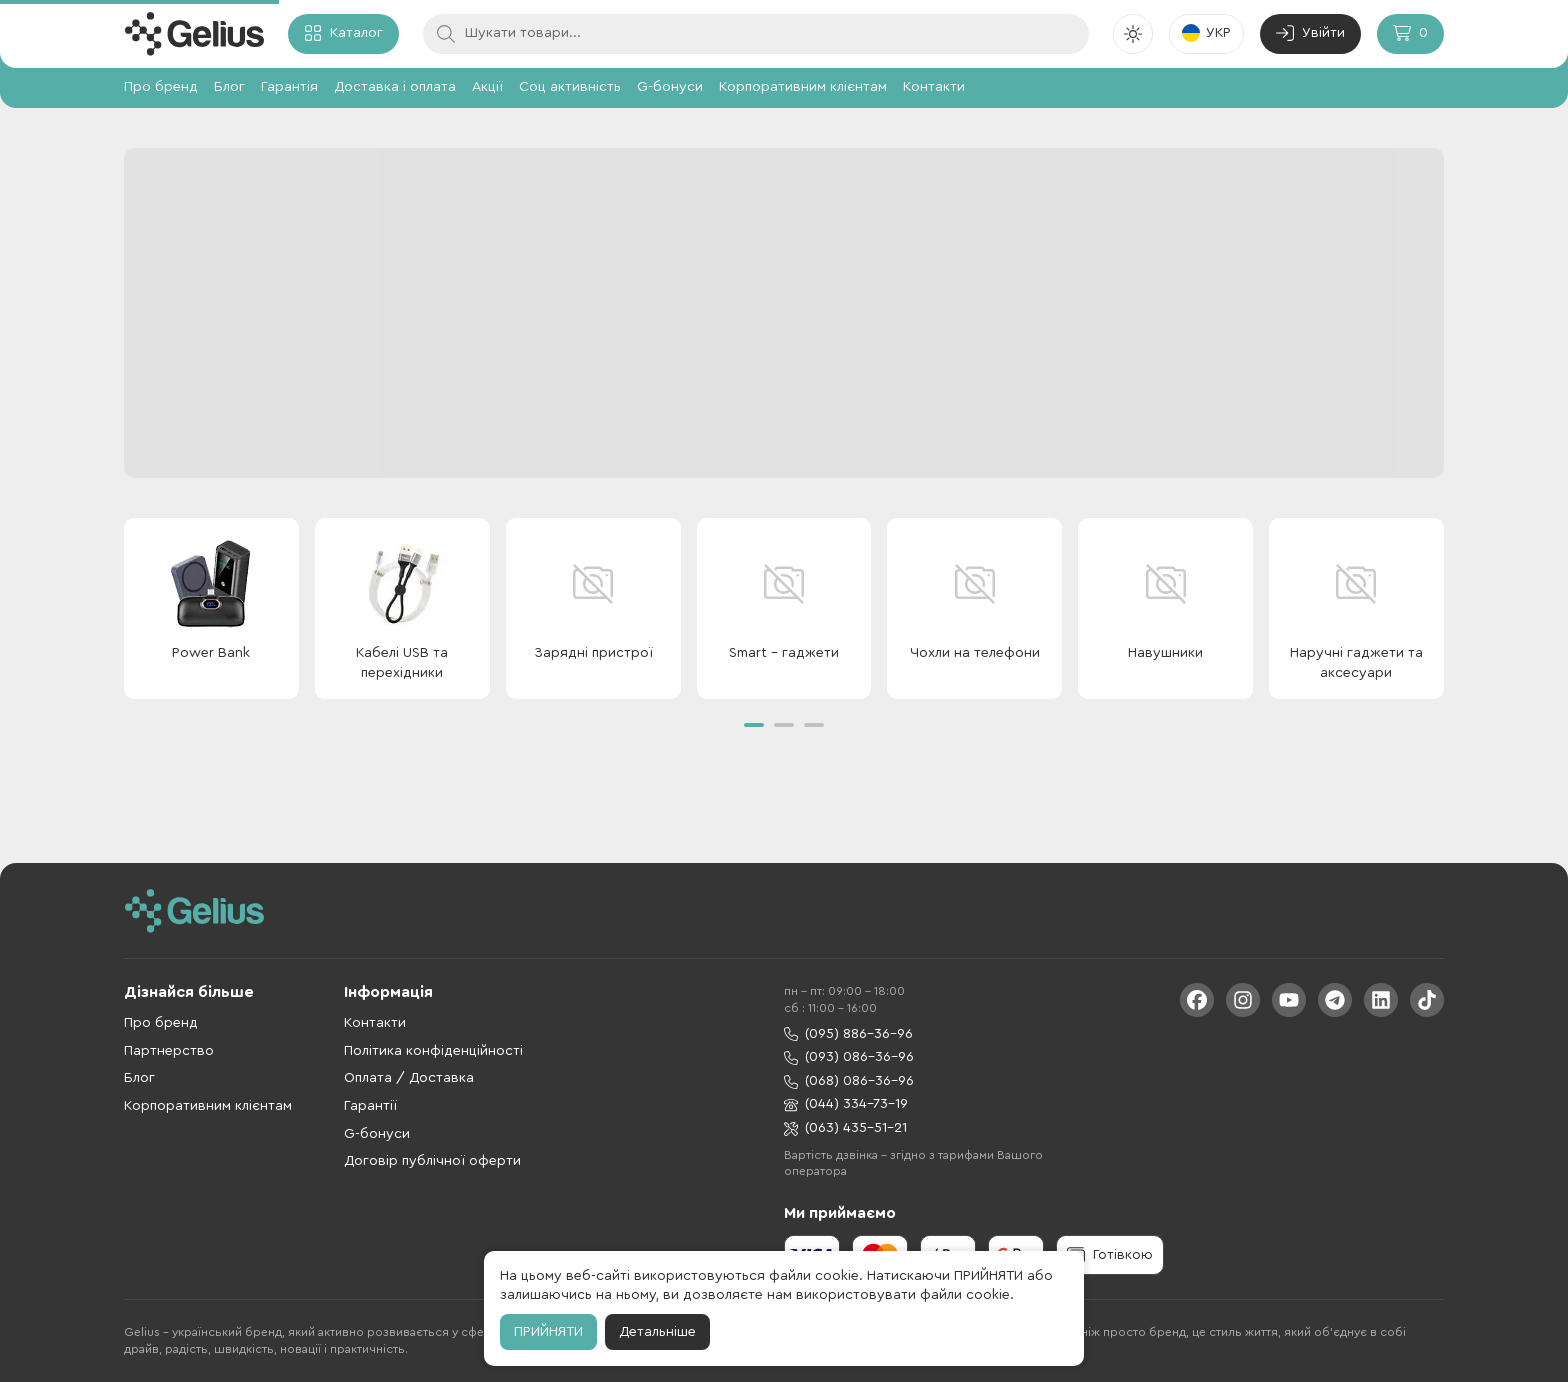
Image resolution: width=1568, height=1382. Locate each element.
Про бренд (161, 87)
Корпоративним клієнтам (803, 87)
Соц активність (570, 87)
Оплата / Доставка (409, 1078)
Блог (229, 87)
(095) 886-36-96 (848, 1034)
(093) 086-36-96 (849, 1057)
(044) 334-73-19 (846, 1104)
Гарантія (289, 87)
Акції (487, 87)
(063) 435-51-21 (845, 1128)
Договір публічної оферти (432, 1161)
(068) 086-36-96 (849, 1081)
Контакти (934, 87)
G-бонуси (670, 87)
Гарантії (370, 1106)
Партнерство (169, 1051)
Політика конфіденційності (433, 1051)
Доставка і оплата (395, 87)
